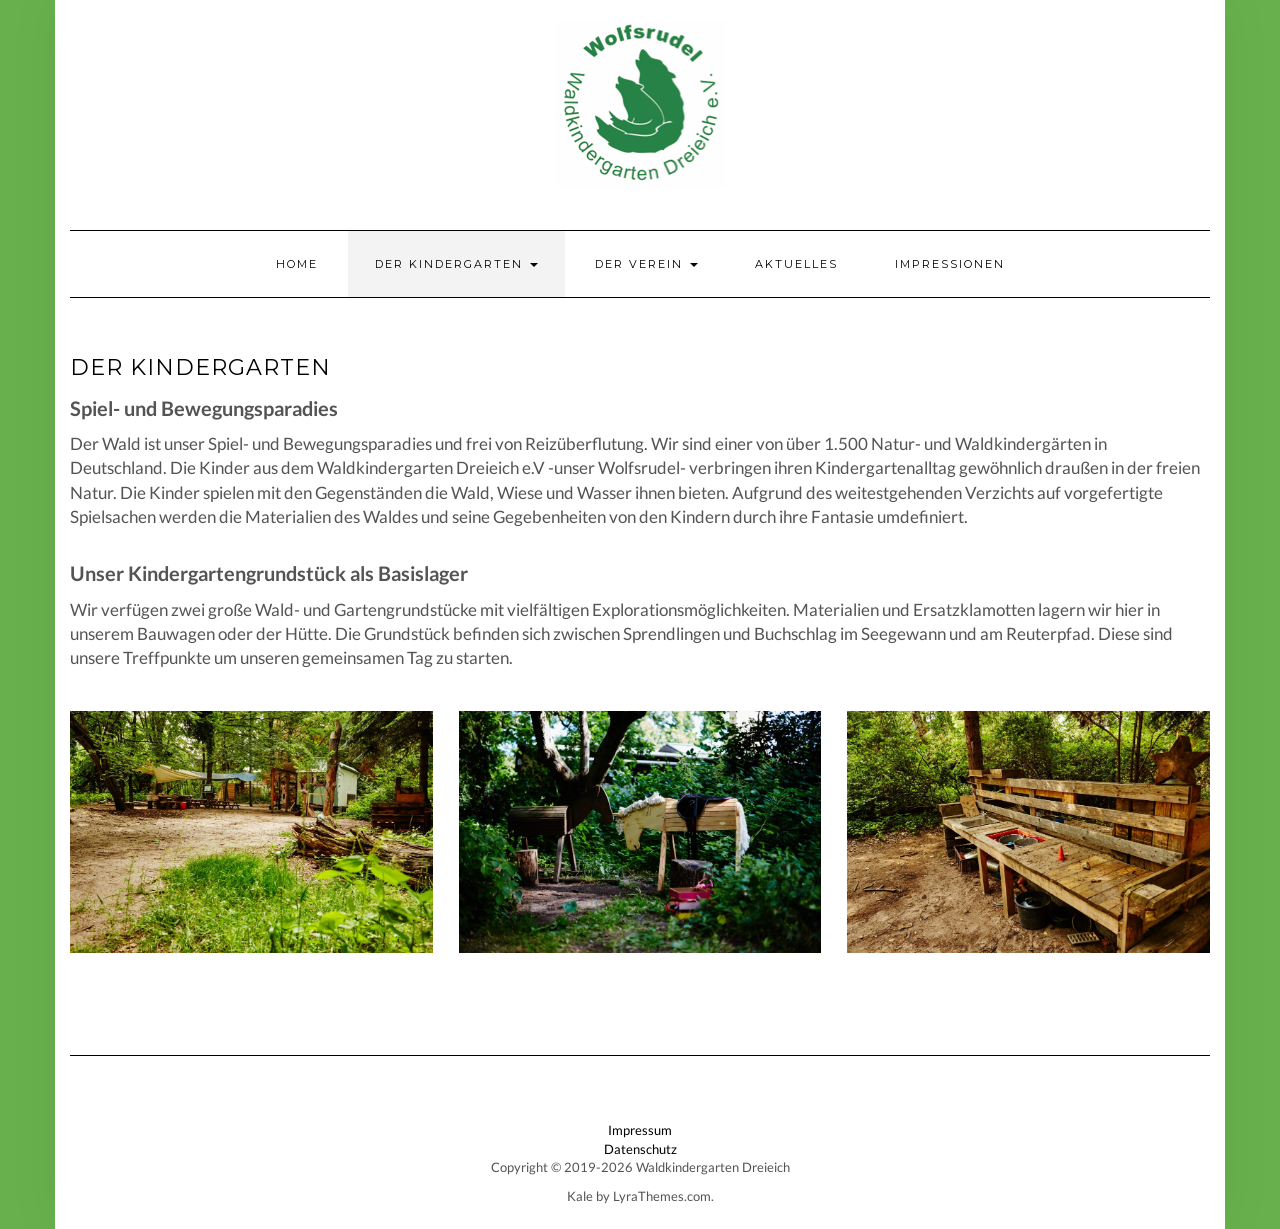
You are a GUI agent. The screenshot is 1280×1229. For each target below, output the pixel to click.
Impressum (640, 1130)
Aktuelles (796, 264)
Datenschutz (640, 1149)
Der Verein (646, 264)
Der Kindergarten (456, 264)
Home (297, 264)
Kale (580, 1196)
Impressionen (950, 264)
